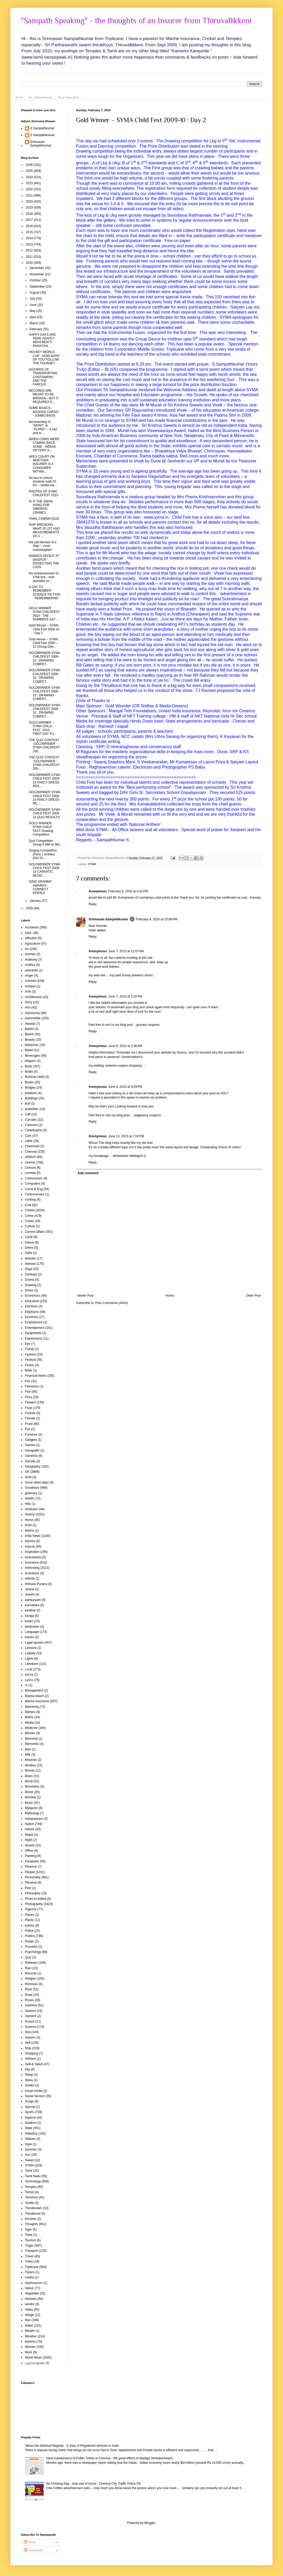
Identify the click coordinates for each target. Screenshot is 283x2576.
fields (28, 1370)
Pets (28, 1888)
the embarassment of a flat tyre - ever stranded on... (43, 577)
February (36, 329)
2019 (30, 207)
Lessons (31, 1648)
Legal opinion (34, 1642)
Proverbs (31, 1946)
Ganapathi (32, 1450)
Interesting (32, 1568)
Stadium (30, 2123)
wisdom (30, 2341)
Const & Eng (33, 1189)
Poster (29, 1941)
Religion (30, 1978)
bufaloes (31, 1093)
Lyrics (29, 1680)
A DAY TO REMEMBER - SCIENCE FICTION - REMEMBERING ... (44, 594)
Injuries (30, 1541)
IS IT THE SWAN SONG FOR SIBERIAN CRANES (41, 507)
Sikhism (30, 2058)
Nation (29, 1824)
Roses (29, 2000)
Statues (30, 2139)
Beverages (32, 1055)
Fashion (30, 1354)
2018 (30, 214)
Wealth (30, 2331)
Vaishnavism (33, 2283)
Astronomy (32, 1013)
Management (34, 1690)
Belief (29, 1050)
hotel (28, 1525)
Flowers (30, 1402)
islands (30, 1578)
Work (28, 2352)
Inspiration (32, 1552)
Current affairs (35, 1232)
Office (29, 1850)
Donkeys (31, 1274)
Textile (29, 2203)
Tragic (29, 2245)
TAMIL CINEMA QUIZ (44, 518)
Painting (30, 1856)
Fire (27, 1381)
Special (30, 2107)
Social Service (35, 2096)
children (30, 1157)
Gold (28, 1477)
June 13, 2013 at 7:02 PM (126, 1136)
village (29, 2315)
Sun (27, 2155)
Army (28, 1002)
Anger (29, 975)
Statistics (31, 2133)
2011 (30, 257)
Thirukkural (32, 2213)
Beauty (30, 1039)
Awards (30, 1024)
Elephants (32, 1312)
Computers (32, 1183)
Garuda (30, 1461)
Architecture (33, 997)
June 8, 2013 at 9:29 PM (125, 1087)
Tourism (30, 2240)
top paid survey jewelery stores (131, 975)
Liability (30, 1653)
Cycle (29, 1237)
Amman (30, 954)
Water (29, 2325)
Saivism (30, 2011)
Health (29, 1498)
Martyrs (30, 1712)
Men (28, 1749)
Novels (30, 1845)
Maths (29, 1717)
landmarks (32, 1626)
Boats (29, 1071)
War (28, 2320)
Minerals (31, 1760)
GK (27, 1472)
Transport (31, 2251)
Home (19, 97)
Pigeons (30, 1909)
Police (29, 1931)
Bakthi (29, 1029)
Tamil (28, 2170)
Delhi (28, 1253)
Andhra (30, 965)
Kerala (29, 1616)
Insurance (32, 1562)
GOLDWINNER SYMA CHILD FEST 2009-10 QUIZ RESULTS (44, 813)
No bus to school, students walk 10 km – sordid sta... (43, 481)
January (36, 901)
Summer (31, 2149)
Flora (28, 1397)
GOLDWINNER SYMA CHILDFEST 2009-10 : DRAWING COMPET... (44, 658)
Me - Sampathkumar (40, 97)
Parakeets (32, 1861)
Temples (31, 2187)
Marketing (32, 1707)
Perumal (31, 1882)
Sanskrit (30, 2016)
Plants (29, 1920)
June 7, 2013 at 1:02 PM (125, 996)
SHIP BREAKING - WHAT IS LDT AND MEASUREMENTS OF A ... (44, 530)
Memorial (31, 1738)
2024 (30, 177)
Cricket (30, 1210)
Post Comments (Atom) (111, 1303)
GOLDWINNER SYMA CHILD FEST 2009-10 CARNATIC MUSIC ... (44, 870)
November (37, 274)
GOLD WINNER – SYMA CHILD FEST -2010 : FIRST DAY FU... (43, 728)
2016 (30, 226)
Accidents (32, 927)
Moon (29, 1776)
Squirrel (30, 2117)
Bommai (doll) (34, 1077)
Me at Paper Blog (68, 97)
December (37, 268)
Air (27, 949)
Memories (32, 1744)
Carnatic (31, 1120)
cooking (30, 1199)
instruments (33, 1557)
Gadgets (31, 1440)
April (33, 317)
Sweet (29, 2160)
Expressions (33, 1338)
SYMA (92, 864)
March (34, 323)
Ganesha (31, 1456)
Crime (29, 1216)
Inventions (32, 1573)
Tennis (29, 2192)
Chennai (31, 1151)
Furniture (31, 1434)
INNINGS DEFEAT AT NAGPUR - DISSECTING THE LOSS (44, 561)
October (36, 280)
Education (32, 1301)
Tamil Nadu (33, 2176)
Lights (29, 1658)
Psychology (33, 1952)
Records (31, 1973)
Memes (30, 1733)
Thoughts (31, 2224)
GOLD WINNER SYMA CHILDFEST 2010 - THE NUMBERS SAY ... (44, 613)
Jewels (30, 1594)
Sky (27, 2069)
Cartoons (31, 1125)
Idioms (29, 1530)
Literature (31, 1664)
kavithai (30, 1610)
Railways (31, 1962)
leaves (29, 1637)
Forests (30, 1413)
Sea (27, 2032)
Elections (31, 1306)
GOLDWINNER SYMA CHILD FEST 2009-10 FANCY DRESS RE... (44, 797)
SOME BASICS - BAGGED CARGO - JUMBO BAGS (44, 411)
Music (29, 1803)
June (33, 305)
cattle (28, 1141)
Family (29, 1349)
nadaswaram (34, 1819)
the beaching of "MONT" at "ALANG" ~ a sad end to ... (43, 427)
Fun (27, 1429)
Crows (29, 1221)
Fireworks (32, 1386)
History (30, 1514)
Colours (30, 1167)
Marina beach (34, 1696)
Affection (31, 938)
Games (30, 1445)
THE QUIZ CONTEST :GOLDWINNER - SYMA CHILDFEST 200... (44, 745)
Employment (33, 1322)
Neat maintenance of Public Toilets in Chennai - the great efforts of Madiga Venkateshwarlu (109, 2458)
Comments (33, 2550)
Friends (30, 1418)
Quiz (28, 1957)
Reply (93, 904)
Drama (29, 1279)
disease (30, 1263)
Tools (28, 2235)
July (33, 298)
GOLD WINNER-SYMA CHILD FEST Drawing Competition (41, 828)
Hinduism (31, 1509)
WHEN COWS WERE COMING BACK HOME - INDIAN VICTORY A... (44, 444)
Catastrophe (33, 1130)
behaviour (32, 1045)
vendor (30, 2304)
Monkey (30, 1765)
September (38, 286)
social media (33, 2091)
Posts (30, 2542)
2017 (30, 220)
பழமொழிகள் (35, 2363)
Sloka (29, 2080)
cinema (30, 1162)
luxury (29, 1674)
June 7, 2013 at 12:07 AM (126, 951)
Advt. (28, 933)
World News (33, 2357)
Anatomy (31, 959)
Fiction (29, 1365)
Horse (29, 1520)
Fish (28, 1391)
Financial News (35, 1375)
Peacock (31, 1866)
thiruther (30, 2219)
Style (28, 2144)
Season (30, 2037)
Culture (30, 1226)
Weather (31, 2336)
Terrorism (31, 2197)
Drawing (30, 1285)
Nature (29, 1829)
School (30, 2021)
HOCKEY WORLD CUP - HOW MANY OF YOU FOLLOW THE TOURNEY (44, 357)
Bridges (30, 1087)
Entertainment (35, 1328)
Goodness (32, 1487)
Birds (28, 1066)
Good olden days (37, 1482)
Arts (27, 1007)
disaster (30, 1258)
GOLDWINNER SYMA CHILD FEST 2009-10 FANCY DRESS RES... (44, 780)
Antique (30, 986)
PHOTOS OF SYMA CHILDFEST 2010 (43, 493)
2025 (30, 171)
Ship (28, 2048)
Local (28, 1669)
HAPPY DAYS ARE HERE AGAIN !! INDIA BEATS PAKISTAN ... (42, 340)
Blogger (149, 2523)
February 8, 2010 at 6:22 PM (128, 891)
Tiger (28, 2229)
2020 (30, 201)
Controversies (34, 1194)
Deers (29, 1248)
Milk (27, 1754)
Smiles (29, 2085)
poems (29, 1925)
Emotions (31, 1317)
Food (28, 1408)
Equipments (33, 1333)
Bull (27, 1103)
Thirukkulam (33, 2208)
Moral (29, 1781)
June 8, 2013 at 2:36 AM (125, 1046)
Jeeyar (29, 1589)
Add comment (88, 1173)
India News (32, 1536)
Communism (33, 1178)
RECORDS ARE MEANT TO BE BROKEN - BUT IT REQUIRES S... (44, 396)
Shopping (31, 2053)
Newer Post (85, 1295)
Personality (32, 1877)
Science (30, 2027)
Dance (29, 1242)
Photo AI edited (35, 1899)
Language (32, 1632)
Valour (29, 2288)
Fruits (29, 1424)
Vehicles (31, 2299)
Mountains (32, 1786)
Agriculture (32, 943)
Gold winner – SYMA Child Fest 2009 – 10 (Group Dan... (43, 643)
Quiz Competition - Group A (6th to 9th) (44, 842)
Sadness (31, 2005)
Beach (29, 1034)
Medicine (31, 1728)
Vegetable (32, 2293)
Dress (29, 1290)
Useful (29, 2277)
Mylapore (31, 1808)
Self (27, 2043)
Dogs (28, 1269)
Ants (28, 991)
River (28, 1989)
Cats (28, 1136)
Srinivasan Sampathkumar (108, 919)
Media (29, 1722)
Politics (30, 1936)
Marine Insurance (37, 1701)
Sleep (29, 2074)
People (30, 1872)
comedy (30, 1173)
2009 (30, 908)
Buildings (31, 1098)
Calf (27, 1114)
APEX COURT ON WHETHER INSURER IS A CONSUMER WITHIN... (42, 464)
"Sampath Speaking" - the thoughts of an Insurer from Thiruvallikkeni (136, 20)
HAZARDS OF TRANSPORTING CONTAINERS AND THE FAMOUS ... (43, 377)
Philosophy (32, 1893)
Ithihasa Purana (36, 1584)
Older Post (253, 1295)
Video (29, 2309)
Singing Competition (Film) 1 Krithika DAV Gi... (43, 854)
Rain (28, 1968)
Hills (28, 1504)
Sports (29, 2112)
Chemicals (32, 1146)
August (35, 292)
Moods (29, 1770)
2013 (30, 244)
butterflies (32, 1109)
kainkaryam (33, 1600)
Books (29, 1082)
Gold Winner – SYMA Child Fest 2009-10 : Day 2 (141, 120)
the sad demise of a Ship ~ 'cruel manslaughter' (42, 546)
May (33, 311)
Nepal (29, 1834)
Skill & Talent (34, 2064)
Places (29, 1915)
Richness (31, 1984)
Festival (30, 1360)
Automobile (33, 1018)
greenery (31, 1493)
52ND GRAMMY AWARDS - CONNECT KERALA (40, 887)
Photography (34, 1904)
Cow (28, 1205)
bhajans (30, 1061)
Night (28, 1840)
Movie (29, 1792)
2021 (30, 195)
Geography (32, 1466)
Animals (30, 981)
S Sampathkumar (42, 128)
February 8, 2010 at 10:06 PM (156, 919)
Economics (32, 1295)
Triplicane (32, 2267)
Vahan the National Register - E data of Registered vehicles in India (72, 2446)
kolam (29, 1621)
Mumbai (30, 1797)
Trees (29, 2261)
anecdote (31, 970)
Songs (29, 2101)
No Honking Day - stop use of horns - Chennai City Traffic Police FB (93, 2483)
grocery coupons (148, 1025)
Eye (27, 1344)
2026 (30, 165)
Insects (30, 1546)
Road (28, 1995)
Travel (29, 2256)
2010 (30, 263)
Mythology (32, 1813)
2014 (30, 238)
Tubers (30, 2272)
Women (30, 2347)
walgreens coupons (147, 1115)
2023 (30, 183)
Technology (33, 2181)
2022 (30, 189)
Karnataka (32, 1605)
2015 (30, 232)
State (28, 2128)
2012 (30, 250)
